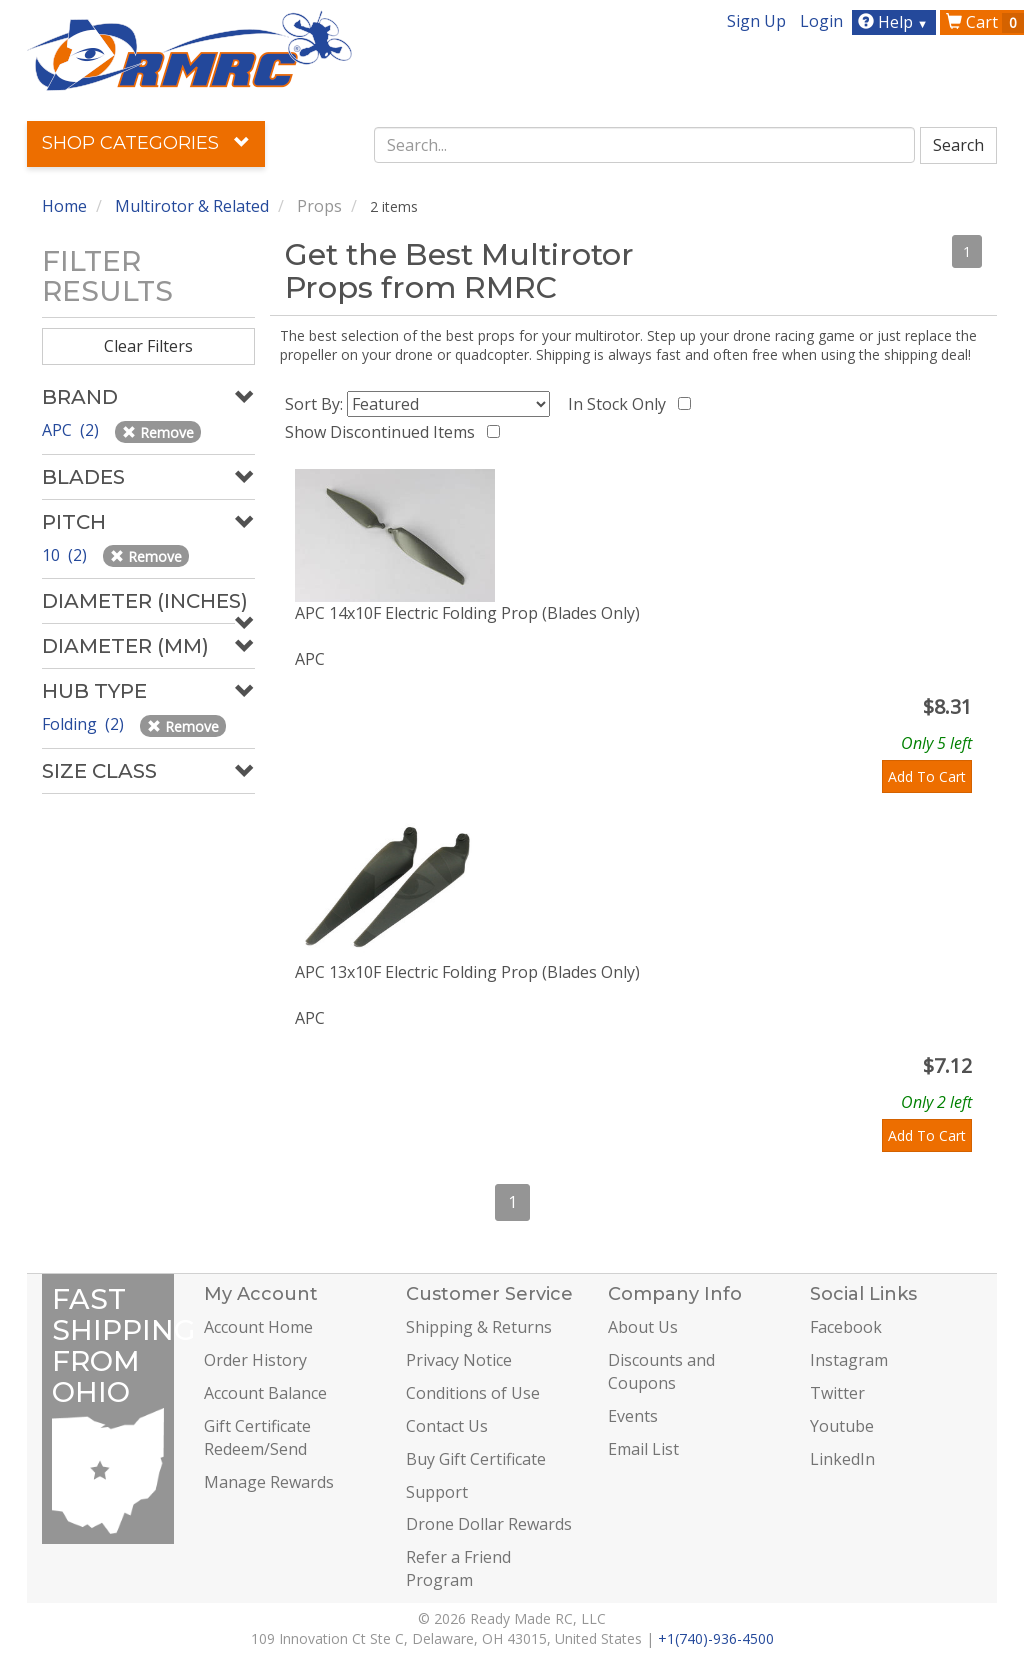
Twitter (837, 1393)
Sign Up (756, 21)
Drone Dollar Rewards (489, 1524)
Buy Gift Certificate (476, 1459)
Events (633, 1416)
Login (821, 21)
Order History (255, 1360)
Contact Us (447, 1426)
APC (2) (72, 430)
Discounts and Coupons (661, 1371)
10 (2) (66, 555)
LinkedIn (842, 1459)
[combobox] (644, 145)
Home (64, 206)
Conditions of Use (473, 1393)
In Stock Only (621, 404)
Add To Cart (927, 776)
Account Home (258, 1327)
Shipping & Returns (479, 1327)
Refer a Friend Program (458, 1568)
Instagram (849, 1360)
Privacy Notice (459, 1360)
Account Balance (265, 1393)
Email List (643, 1449)
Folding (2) (85, 724)
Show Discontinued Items (384, 432)
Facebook (846, 1327)
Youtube (842, 1426)
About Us (643, 1327)
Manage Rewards (269, 1482)
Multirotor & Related (192, 206)
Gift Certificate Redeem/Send (257, 1437)
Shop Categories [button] (146, 143)
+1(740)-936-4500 (716, 1638)
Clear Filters (148, 346)
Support (437, 1492)
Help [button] (895, 22)
